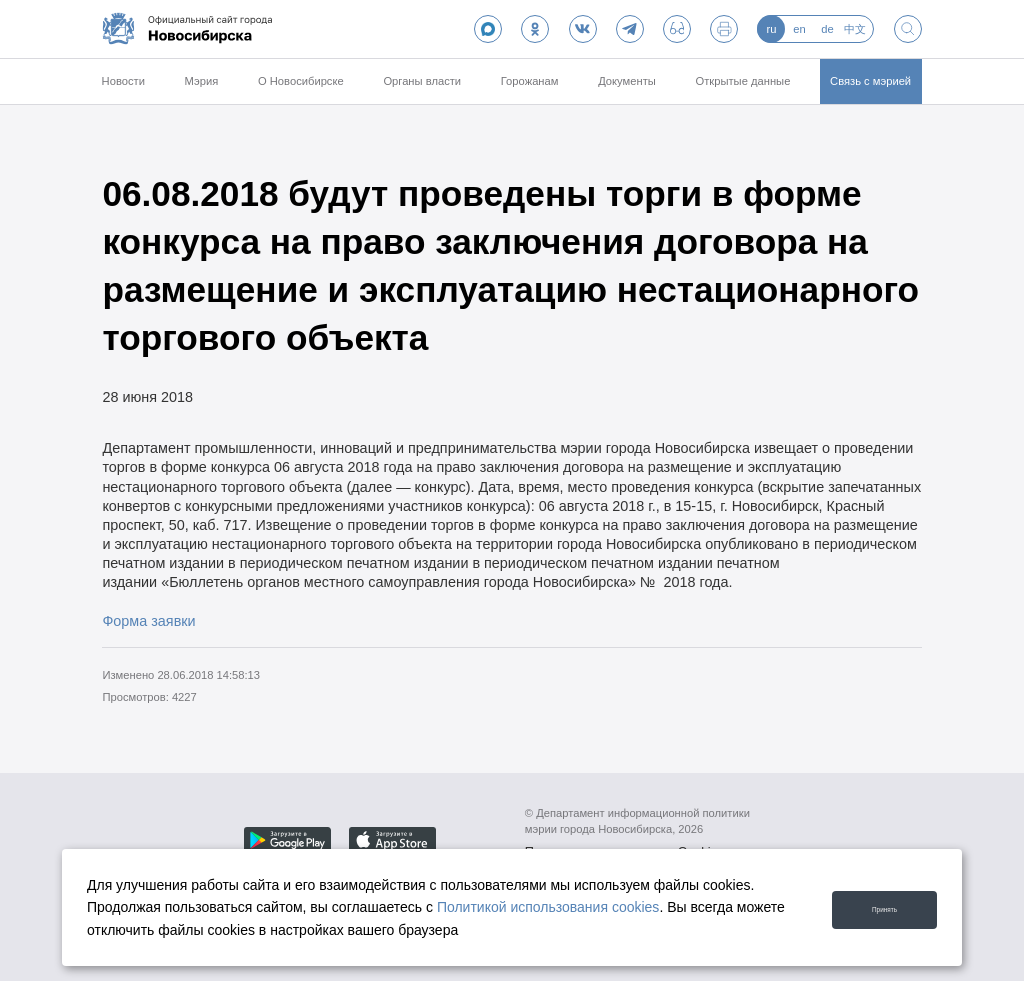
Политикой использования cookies (548, 907)
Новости (123, 81)
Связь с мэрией (870, 81)
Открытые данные (743, 81)
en (799, 29)
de (827, 29)
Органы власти (422, 81)
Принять (872, 906)
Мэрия (202, 81)
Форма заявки (148, 621)
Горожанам (530, 81)
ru (771, 29)
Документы (627, 81)
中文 (855, 29)
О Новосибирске (301, 81)
